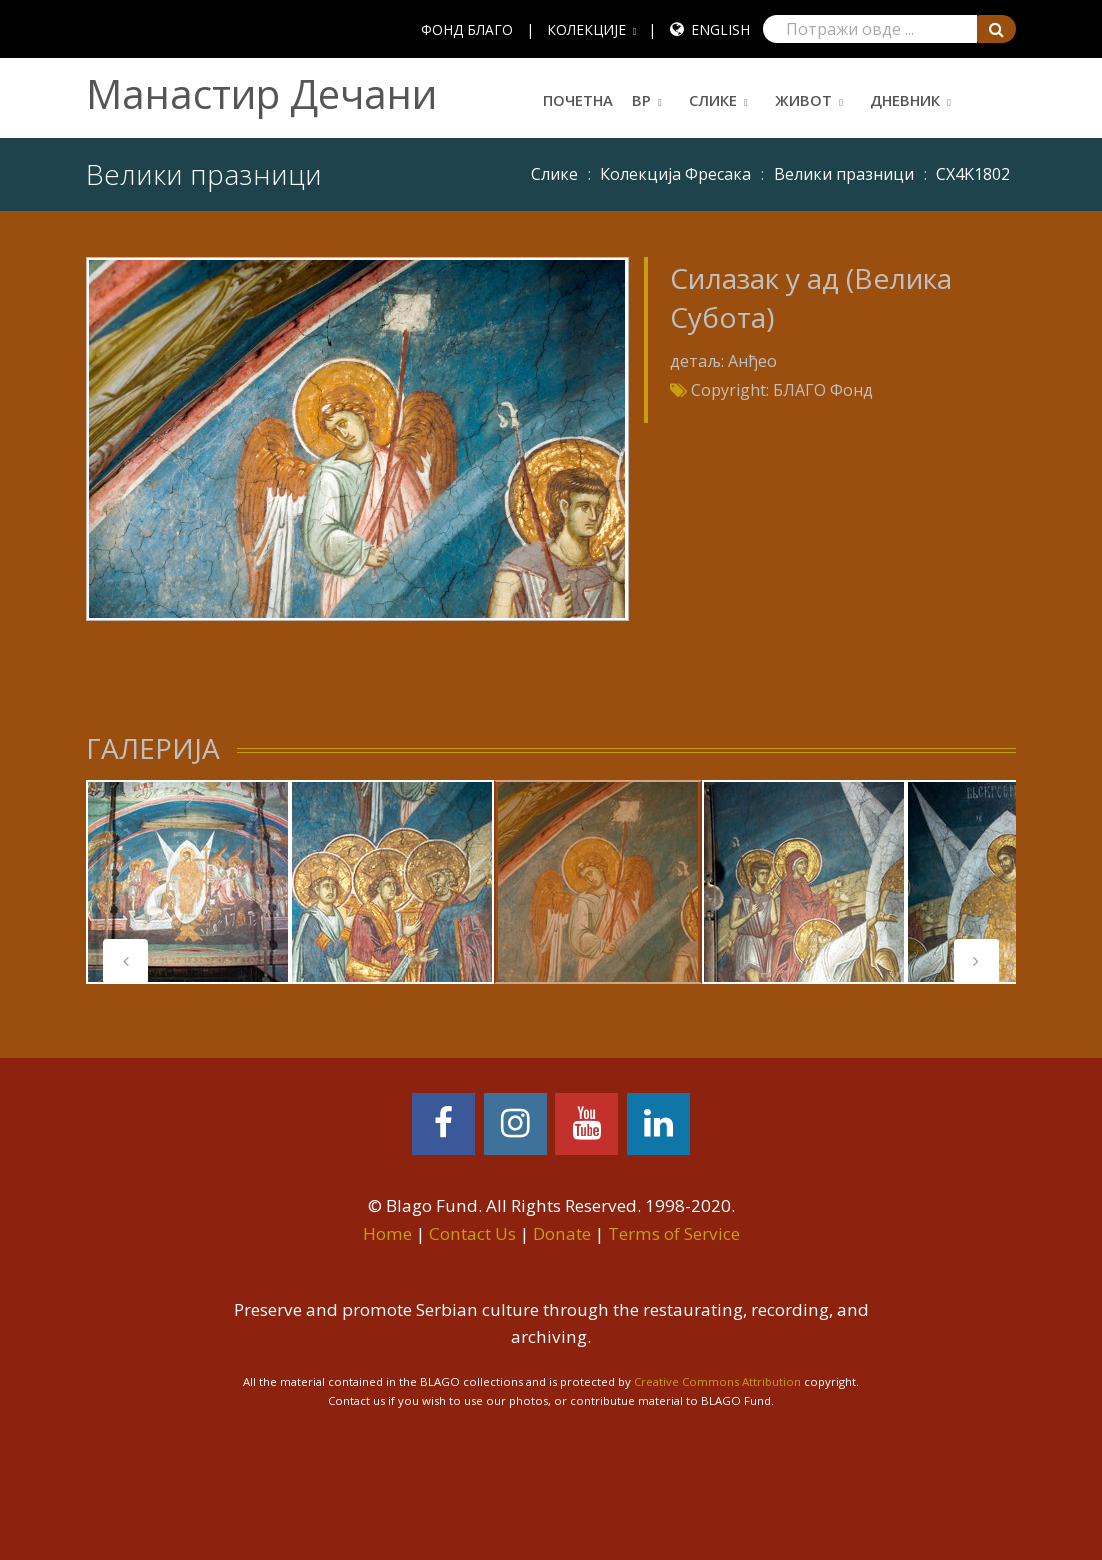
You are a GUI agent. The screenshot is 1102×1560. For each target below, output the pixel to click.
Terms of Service (674, 1233)
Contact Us (472, 1233)
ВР (641, 100)
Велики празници (844, 174)
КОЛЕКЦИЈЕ (586, 29)
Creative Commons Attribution (717, 1381)
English (720, 29)
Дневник (905, 100)
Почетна (578, 100)
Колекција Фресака (675, 174)
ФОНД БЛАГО (467, 29)
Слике (713, 100)
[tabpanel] (188, 882)
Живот (803, 100)
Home (387, 1233)
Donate (562, 1233)
